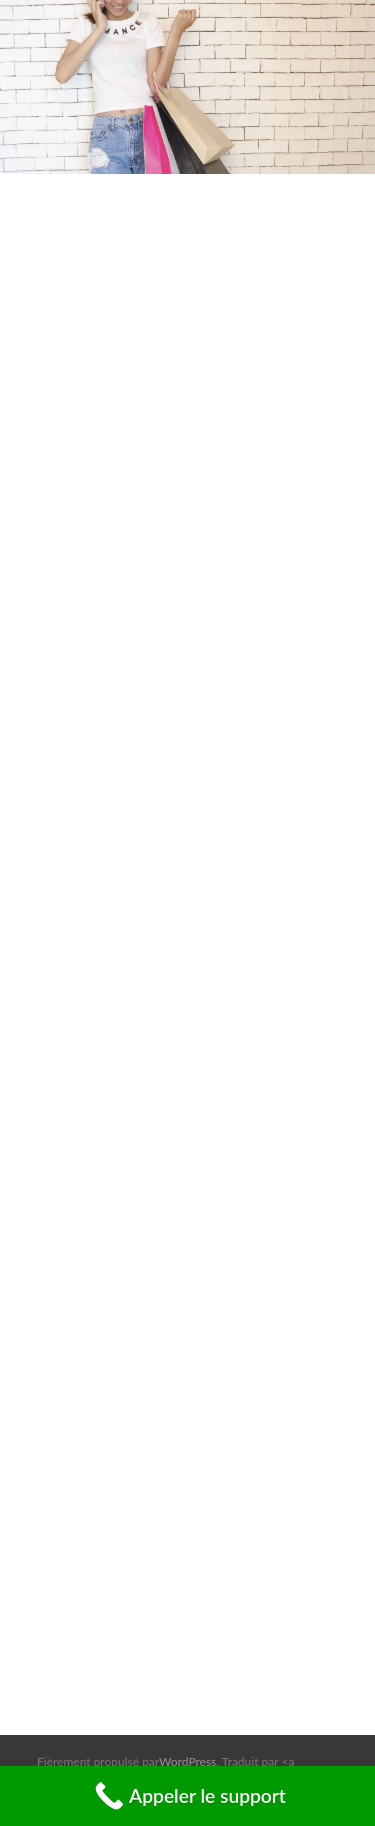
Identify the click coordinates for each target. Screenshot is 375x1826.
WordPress (187, 1761)
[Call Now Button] (187, 1796)
